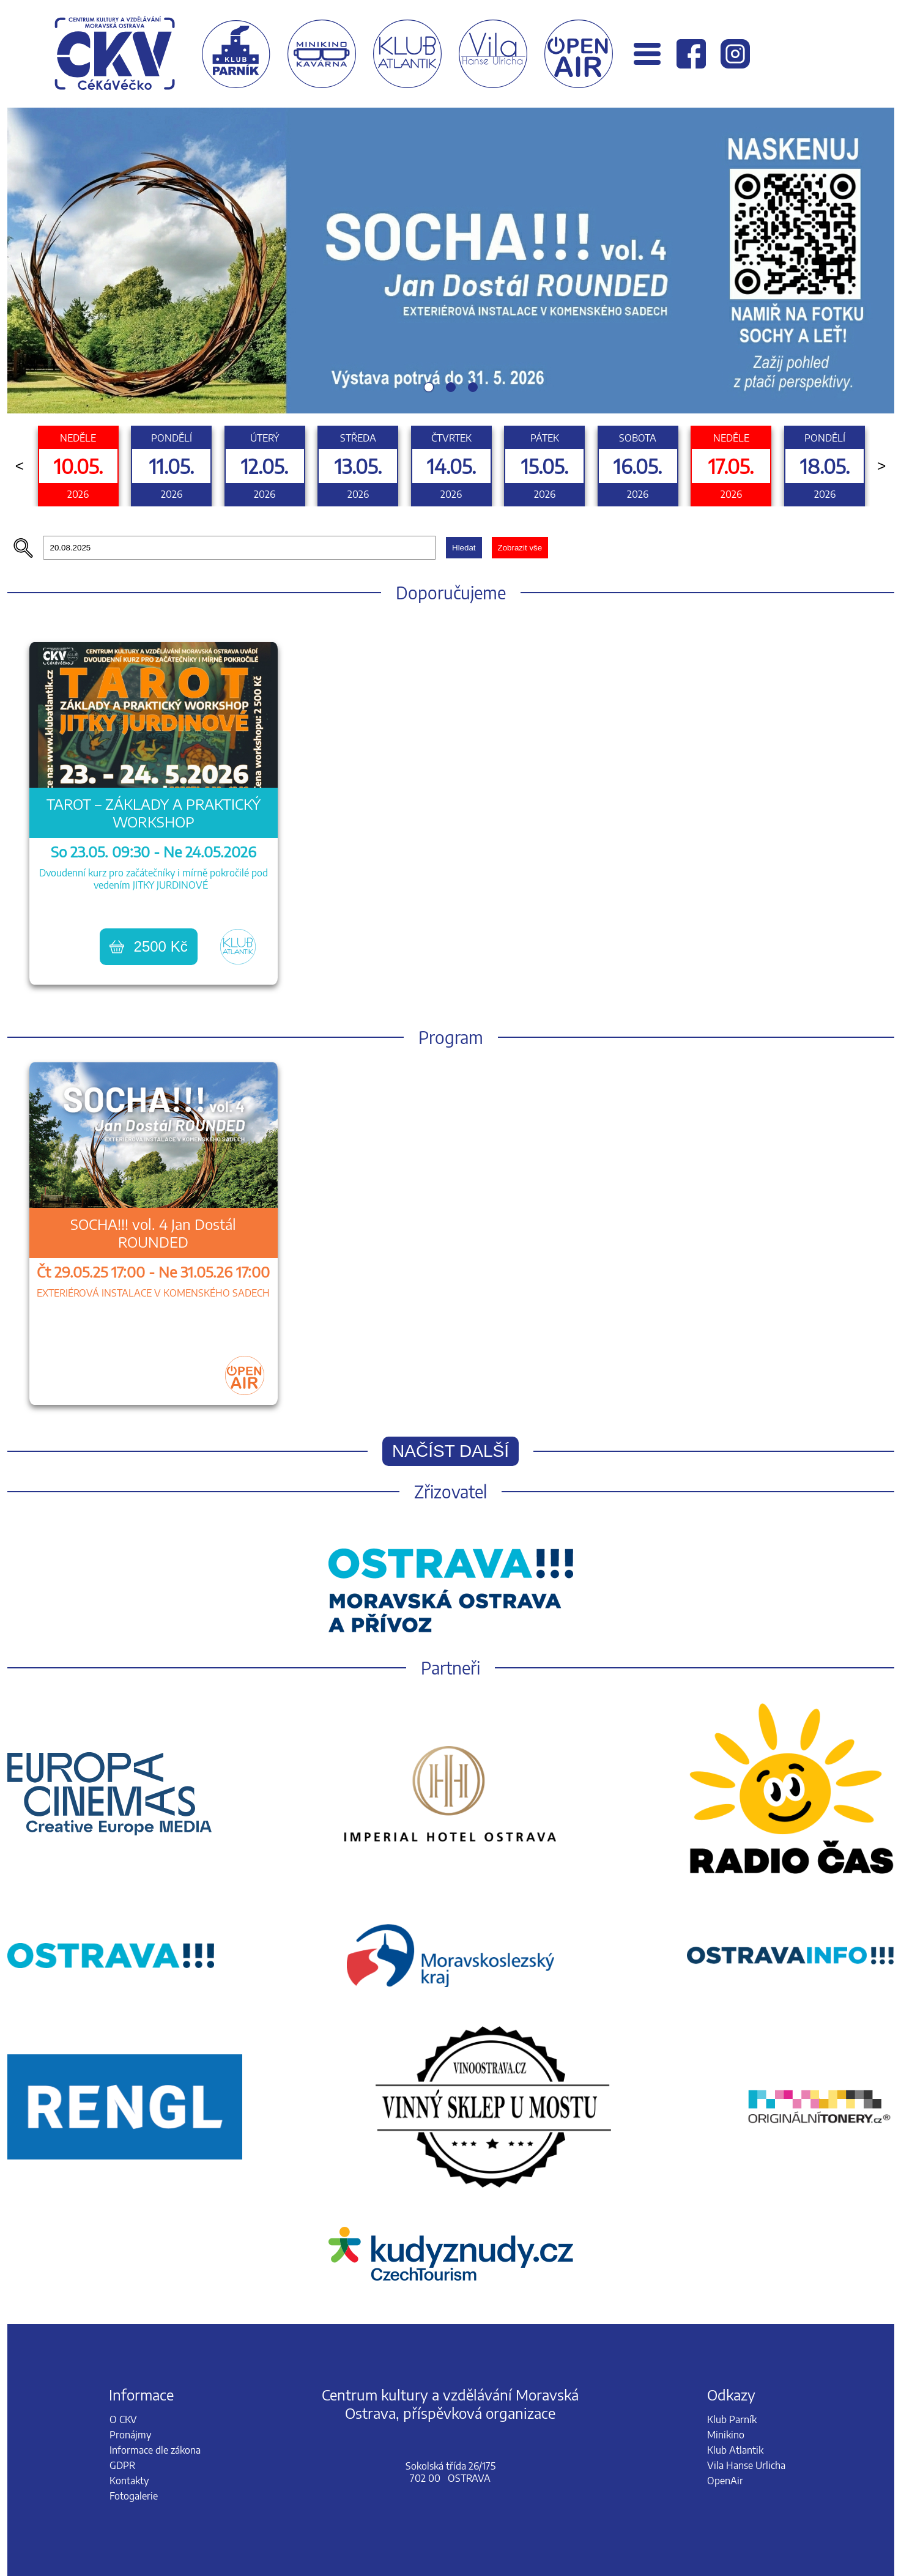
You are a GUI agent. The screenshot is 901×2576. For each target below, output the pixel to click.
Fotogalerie (133, 2496)
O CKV (123, 2419)
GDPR (122, 2465)
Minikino (725, 2435)
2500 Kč (148, 946)
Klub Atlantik (735, 2450)
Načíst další (450, 1451)
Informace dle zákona (155, 2450)
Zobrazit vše (520, 547)
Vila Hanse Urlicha (746, 2465)
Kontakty (129, 2480)
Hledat (464, 547)
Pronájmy (130, 2435)
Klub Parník (732, 2419)
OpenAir (725, 2480)
